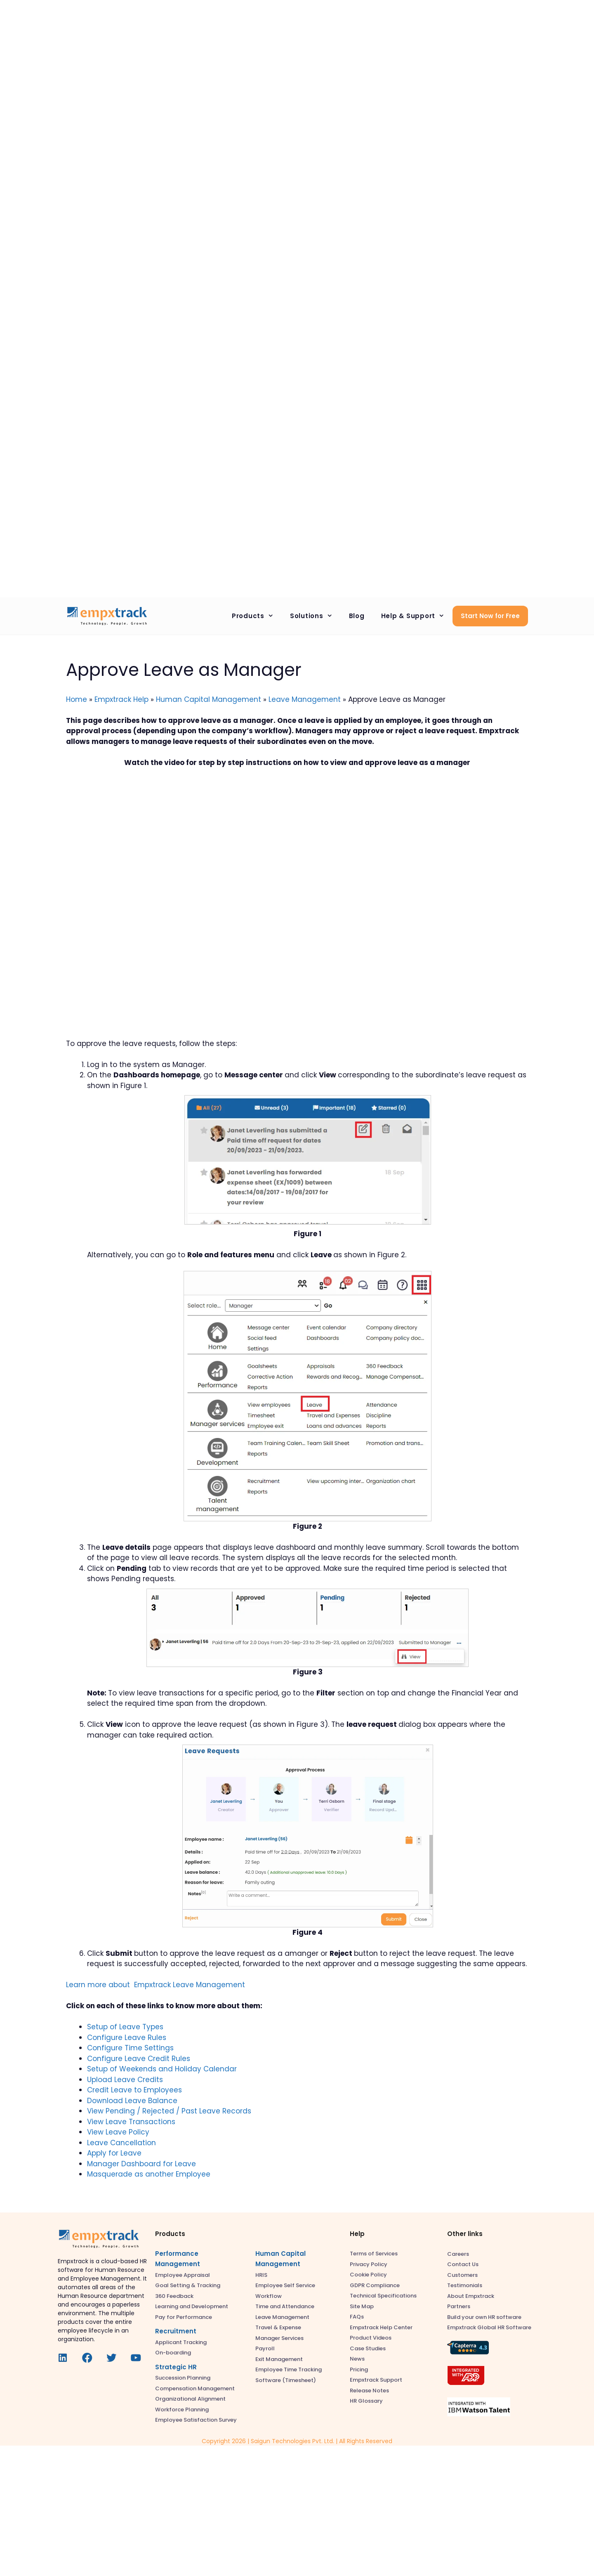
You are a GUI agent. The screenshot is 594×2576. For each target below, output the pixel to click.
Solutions (315, 616)
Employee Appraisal (182, 2275)
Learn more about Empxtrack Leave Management (155, 1985)
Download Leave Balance (132, 2101)
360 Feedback (174, 2296)
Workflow (268, 2296)
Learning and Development (191, 2306)
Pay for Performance (183, 2317)
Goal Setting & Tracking (187, 2285)
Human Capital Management (208, 699)
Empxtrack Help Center (381, 2327)
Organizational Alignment (190, 2399)
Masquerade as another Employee (148, 2174)
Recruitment (175, 2331)
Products (257, 616)
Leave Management (305, 699)
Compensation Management (195, 2388)
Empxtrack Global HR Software (489, 2327)
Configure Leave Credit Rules (138, 2059)
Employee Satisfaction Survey (196, 2420)
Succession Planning (182, 2378)
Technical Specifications (383, 2296)
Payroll (265, 2348)
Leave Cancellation (121, 2143)
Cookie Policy (368, 2274)
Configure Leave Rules (126, 2037)
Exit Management (279, 2359)
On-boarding (173, 2352)
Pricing (359, 2369)
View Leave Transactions (131, 2122)
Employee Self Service (285, 2285)
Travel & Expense (278, 2327)
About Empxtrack (470, 2296)
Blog (357, 616)
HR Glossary (366, 2401)
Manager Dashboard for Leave (141, 2164)
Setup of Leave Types (125, 2027)
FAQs (357, 2317)
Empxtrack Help (121, 699)
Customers (462, 2275)
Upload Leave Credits (125, 2080)
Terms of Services (374, 2253)
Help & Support (417, 616)
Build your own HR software (484, 2317)
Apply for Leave (114, 2153)
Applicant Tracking (181, 2342)
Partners (458, 2306)
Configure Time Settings (130, 2048)
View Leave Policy (118, 2132)
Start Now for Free (490, 616)
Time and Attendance (284, 2306)
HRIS (261, 2275)
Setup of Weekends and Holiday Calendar (162, 2069)
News (357, 2359)
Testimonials (464, 2285)
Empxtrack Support (376, 2380)
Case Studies (368, 2348)
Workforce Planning (182, 2409)
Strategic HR (176, 2367)
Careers (458, 2254)
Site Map (362, 2306)
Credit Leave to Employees (134, 2090)
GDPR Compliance (375, 2285)
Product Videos (370, 2338)
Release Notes (369, 2390)
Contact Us (462, 2264)
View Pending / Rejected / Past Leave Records (169, 2111)
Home (76, 699)
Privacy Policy (368, 2264)
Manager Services (279, 2338)
